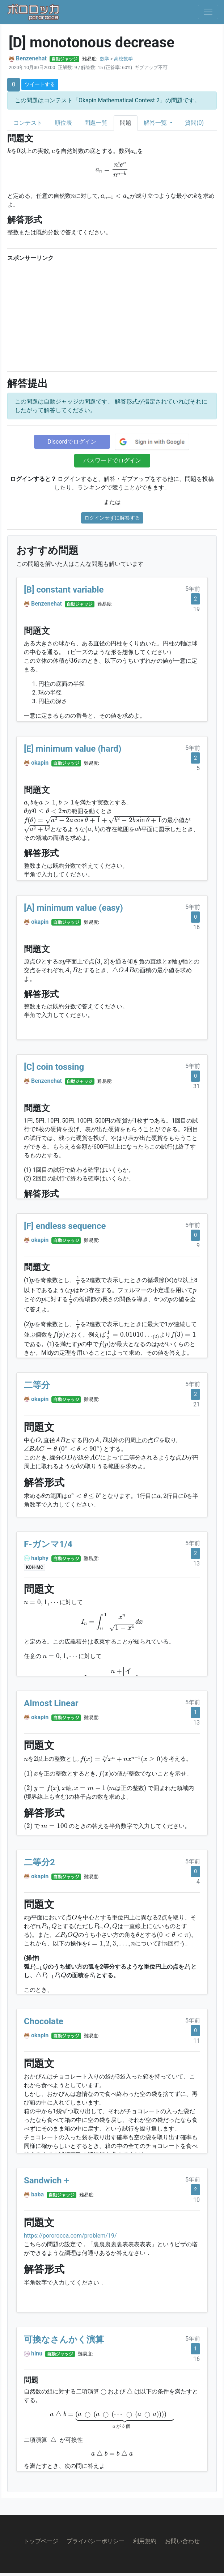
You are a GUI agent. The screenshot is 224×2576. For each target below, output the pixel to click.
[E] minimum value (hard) (72, 749)
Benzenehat (31, 58)
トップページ (41, 2541)
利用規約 (144, 2541)
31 (196, 1086)
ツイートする (40, 84)
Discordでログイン (71, 441)
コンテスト (27, 122)
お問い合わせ (182, 2541)
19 (196, 609)
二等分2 (39, 1862)
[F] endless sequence (65, 1226)
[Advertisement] (112, 315)
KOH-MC (34, 1567)
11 (196, 2040)
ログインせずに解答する (112, 518)
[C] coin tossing (54, 1067)
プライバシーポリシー (95, 2541)
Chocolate (43, 2021)
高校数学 (123, 58)
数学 (104, 58)
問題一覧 (95, 122)
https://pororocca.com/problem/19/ (70, 2235)
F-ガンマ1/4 (48, 1544)
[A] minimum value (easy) (73, 908)
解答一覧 (156, 122)
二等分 (37, 1385)
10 (196, 2199)
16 (196, 927)
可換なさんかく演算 (64, 2339)
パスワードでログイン (112, 460)
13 (196, 1563)
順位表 (63, 122)
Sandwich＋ (47, 2180)
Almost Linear (51, 1703)
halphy (39, 1558)
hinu (36, 2353)
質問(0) (194, 122)
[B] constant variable (64, 590)
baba (37, 2194)
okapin (39, 762)
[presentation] (9, 150)
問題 (125, 122)
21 (196, 1404)
